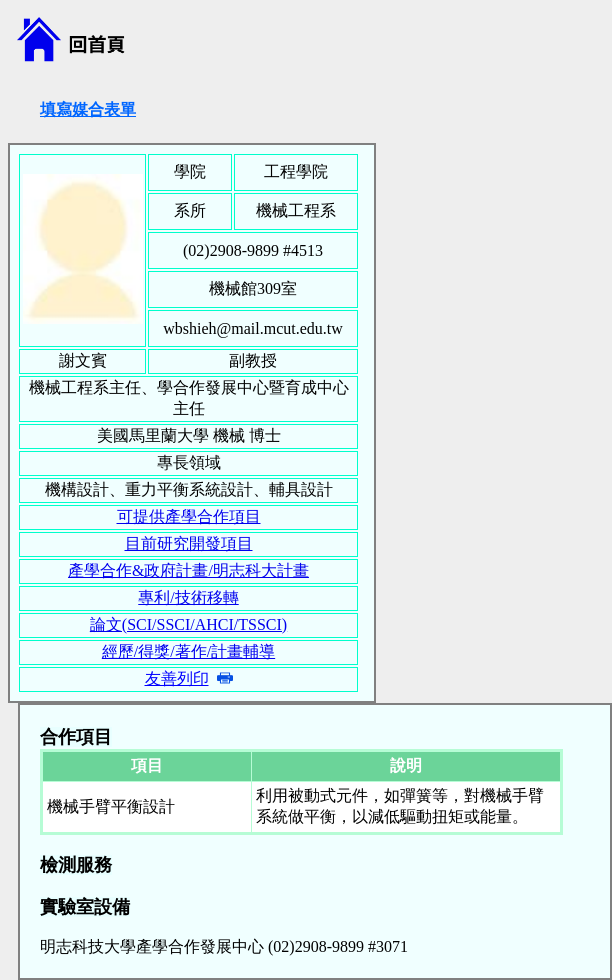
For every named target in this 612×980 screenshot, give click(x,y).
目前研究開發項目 (189, 543)
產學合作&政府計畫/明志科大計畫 (188, 570)
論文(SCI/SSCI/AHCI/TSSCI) (188, 624)
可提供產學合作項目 (189, 516)
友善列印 (177, 678)
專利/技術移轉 (188, 597)
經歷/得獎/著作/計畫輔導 (188, 651)
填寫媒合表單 (88, 109)
